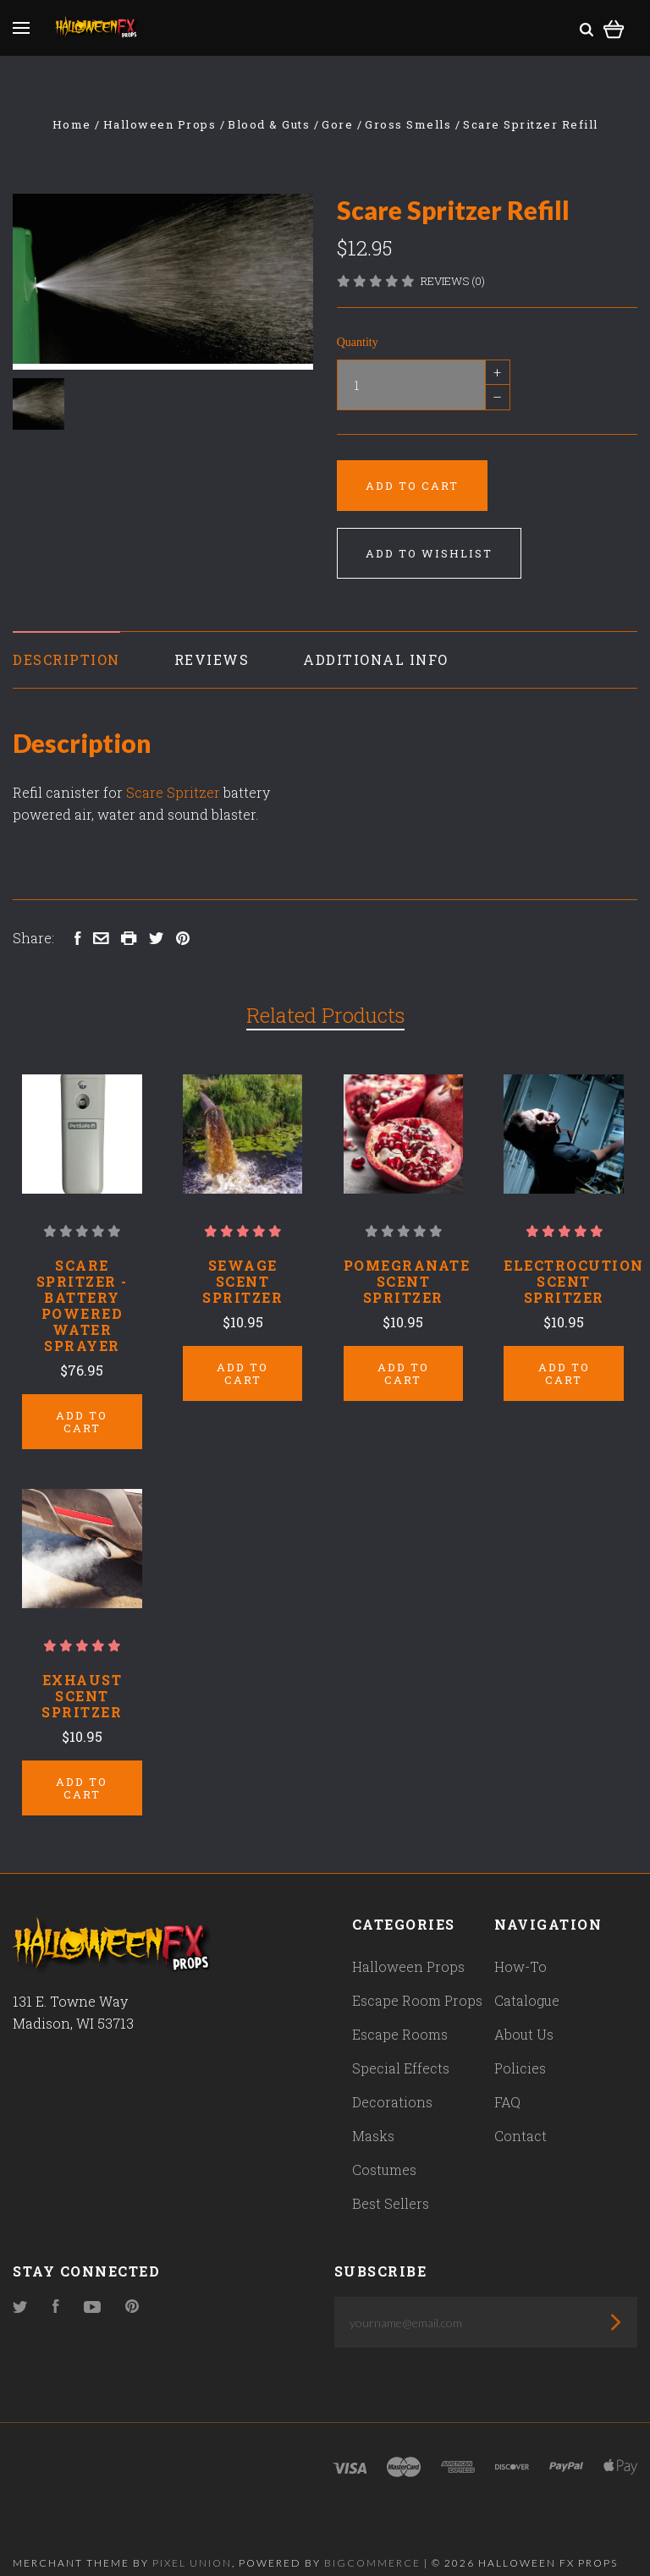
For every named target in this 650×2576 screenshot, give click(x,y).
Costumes (384, 2144)
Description (66, 659)
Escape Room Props (417, 1975)
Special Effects (400, 2042)
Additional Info (376, 659)
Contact (520, 2110)
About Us (524, 2009)
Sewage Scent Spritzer (242, 1281)
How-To (520, 1941)
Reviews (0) (453, 280)
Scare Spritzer (173, 792)
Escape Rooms (400, 2009)
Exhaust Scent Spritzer (81, 1683)
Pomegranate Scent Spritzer (407, 1281)
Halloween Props (408, 1941)
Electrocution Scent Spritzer (574, 1281)
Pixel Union (192, 2537)
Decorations (392, 2076)
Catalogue (526, 1975)
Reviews (212, 659)
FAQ (507, 2076)
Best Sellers (390, 2178)
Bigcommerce (372, 2537)
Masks (373, 2110)
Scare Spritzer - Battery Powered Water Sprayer (82, 1305)
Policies (520, 2042)
